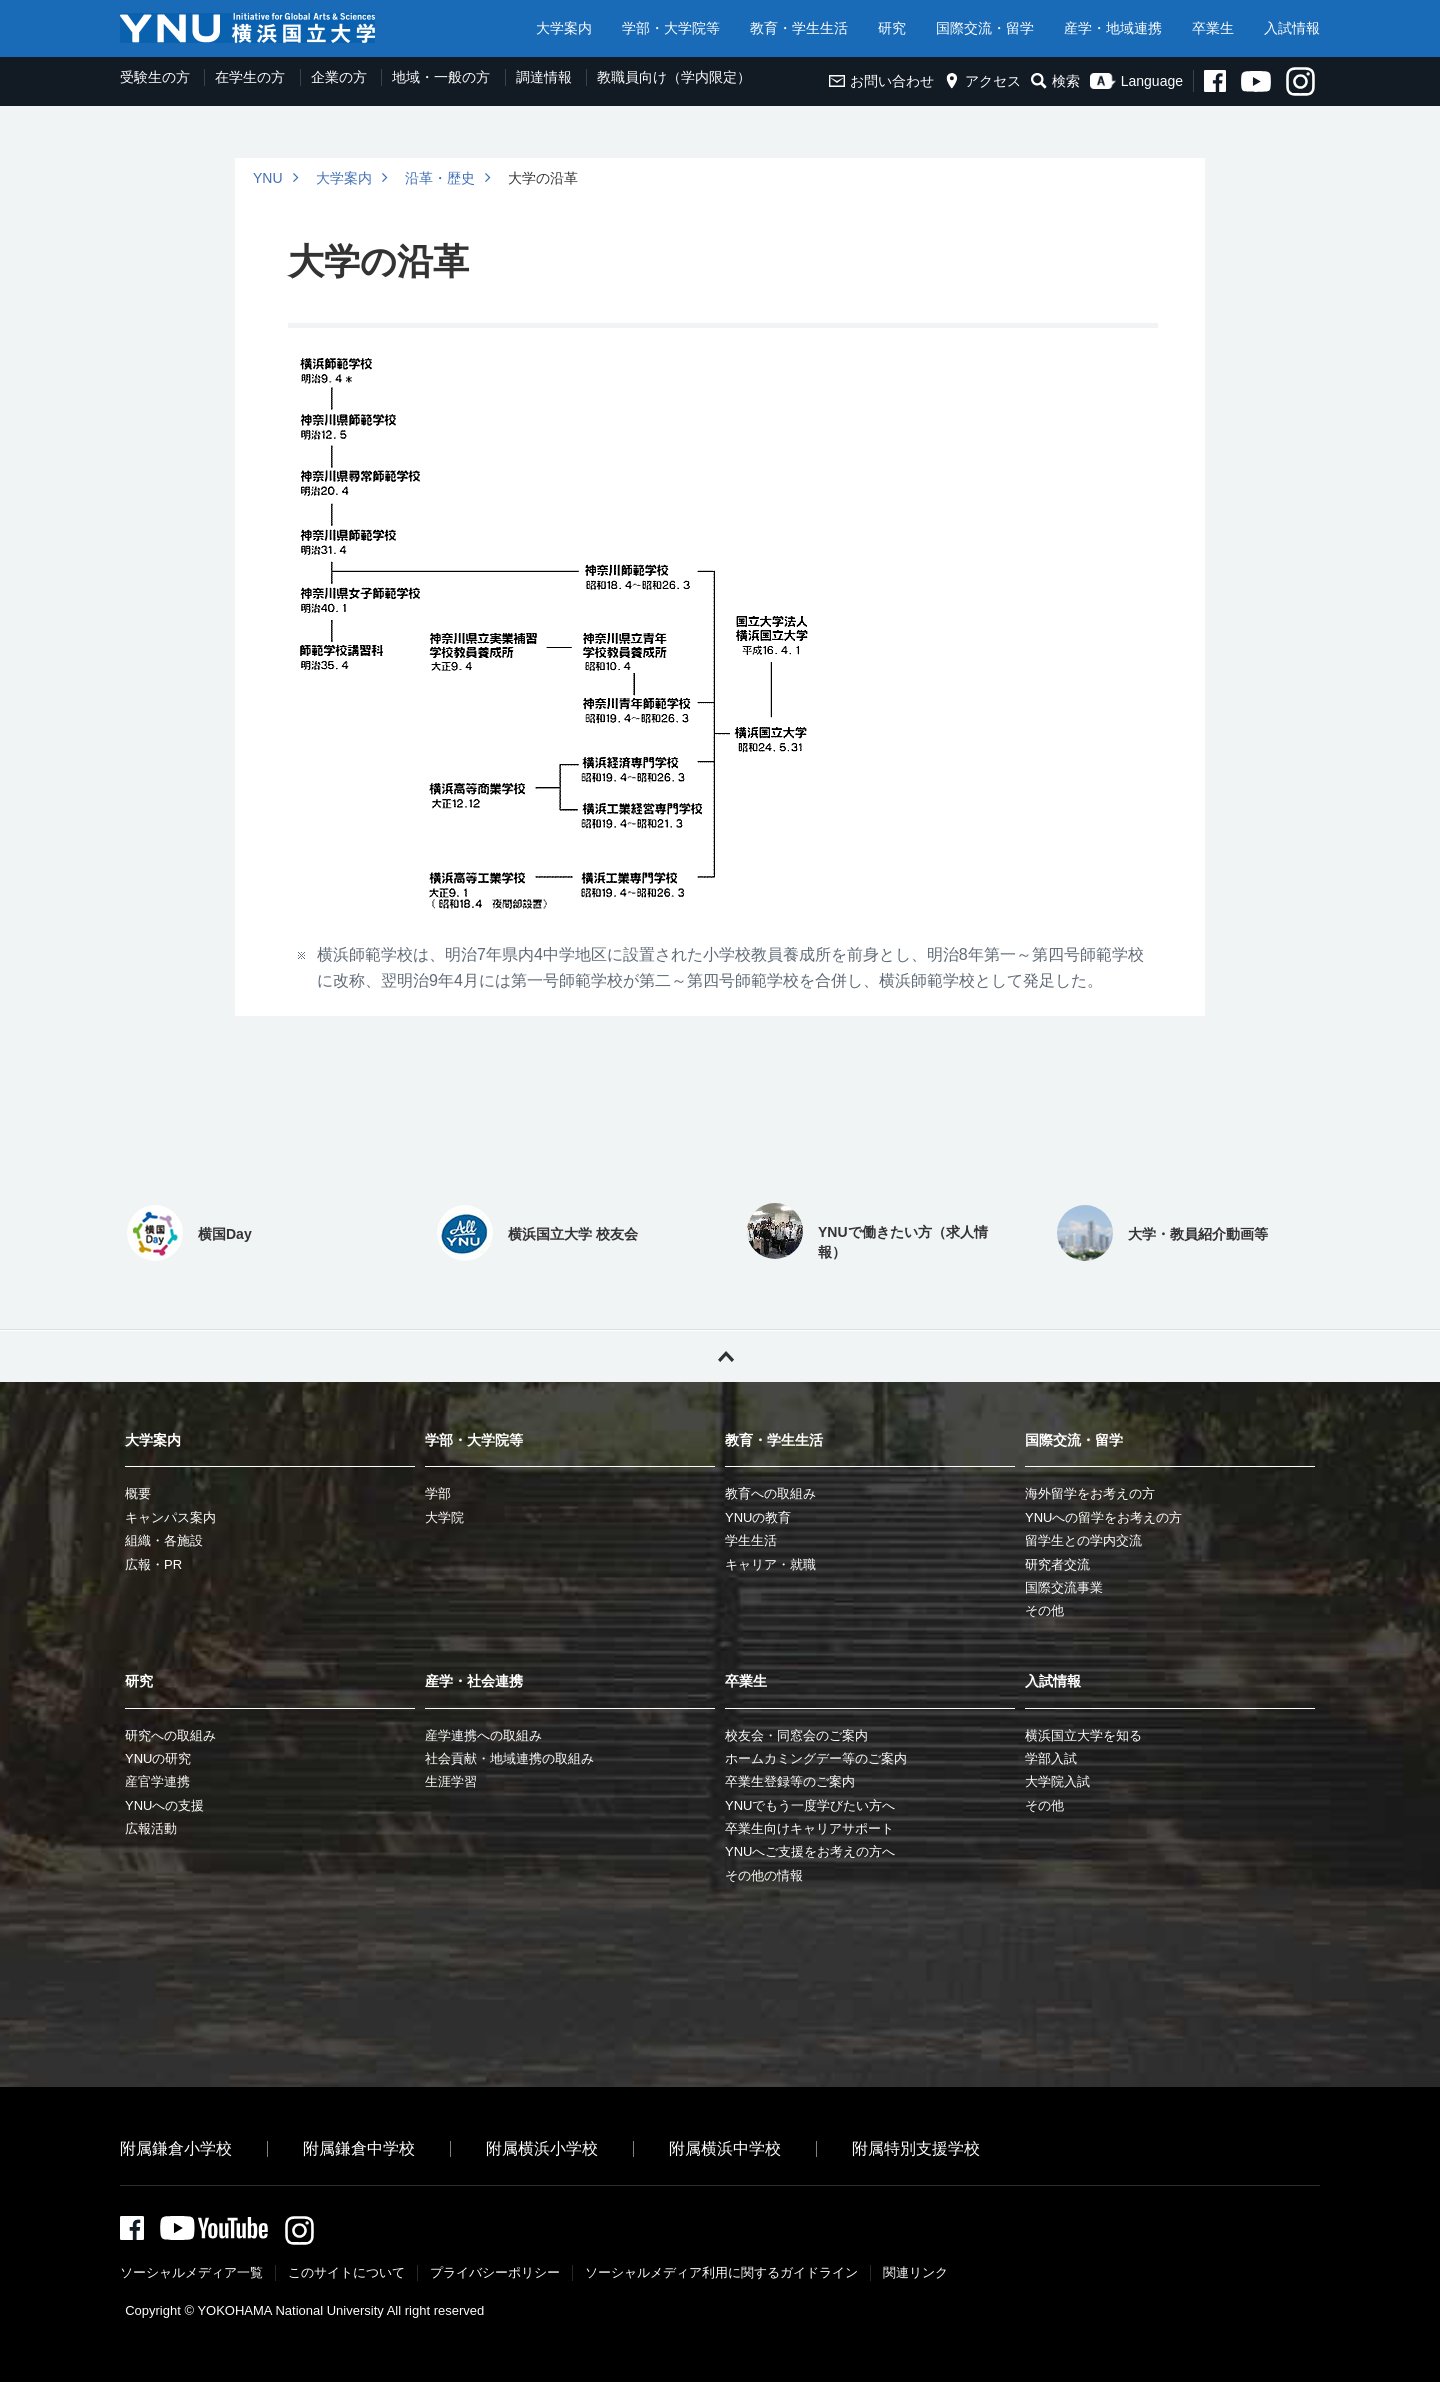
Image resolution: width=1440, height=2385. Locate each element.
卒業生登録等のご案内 (790, 1781)
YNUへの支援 (164, 1805)
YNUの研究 (158, 1758)
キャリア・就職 (770, 1564)
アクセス (982, 81)
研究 (892, 28)
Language (1136, 81)
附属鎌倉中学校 (359, 2148)
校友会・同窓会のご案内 (796, 1735)
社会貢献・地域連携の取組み (509, 1758)
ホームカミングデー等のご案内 (816, 1758)
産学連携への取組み (483, 1735)
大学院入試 (1057, 1781)
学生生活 (751, 1540)
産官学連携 (157, 1781)
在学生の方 (250, 77)
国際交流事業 (1064, 1587)
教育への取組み (770, 1493)
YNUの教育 (758, 1517)
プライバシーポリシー (495, 2275)
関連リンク (915, 2275)
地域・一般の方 (441, 77)
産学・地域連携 (1113, 28)
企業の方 (339, 77)
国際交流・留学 (985, 28)
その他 (1044, 1610)
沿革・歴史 (440, 178)
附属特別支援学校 (916, 2148)
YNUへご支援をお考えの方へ (810, 1851)
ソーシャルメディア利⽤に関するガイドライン (721, 2275)
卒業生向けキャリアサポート (809, 1828)
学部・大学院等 (671, 28)
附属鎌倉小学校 (176, 2148)
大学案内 (564, 28)
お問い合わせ (881, 81)
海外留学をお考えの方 (1090, 1493)
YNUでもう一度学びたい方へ (810, 1805)
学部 (438, 1493)
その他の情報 (764, 1875)
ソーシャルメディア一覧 (191, 2275)
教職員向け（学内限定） (674, 77)
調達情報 (544, 77)
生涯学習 (451, 1781)
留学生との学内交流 (1083, 1540)
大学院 (444, 1517)
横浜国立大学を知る (1083, 1735)
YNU (268, 178)
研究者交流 (1057, 1564)
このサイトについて (346, 2275)
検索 (1055, 81)
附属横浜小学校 (542, 2148)
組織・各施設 (164, 1540)
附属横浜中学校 (725, 2148)
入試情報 (1292, 28)
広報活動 (151, 1828)
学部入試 (1051, 1758)
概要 (138, 1493)
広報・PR (153, 1564)
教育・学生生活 (799, 28)
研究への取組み (170, 1735)
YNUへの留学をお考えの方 (1103, 1517)
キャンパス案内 (170, 1517)
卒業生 (1213, 28)
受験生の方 (155, 77)
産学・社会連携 (474, 1681)
